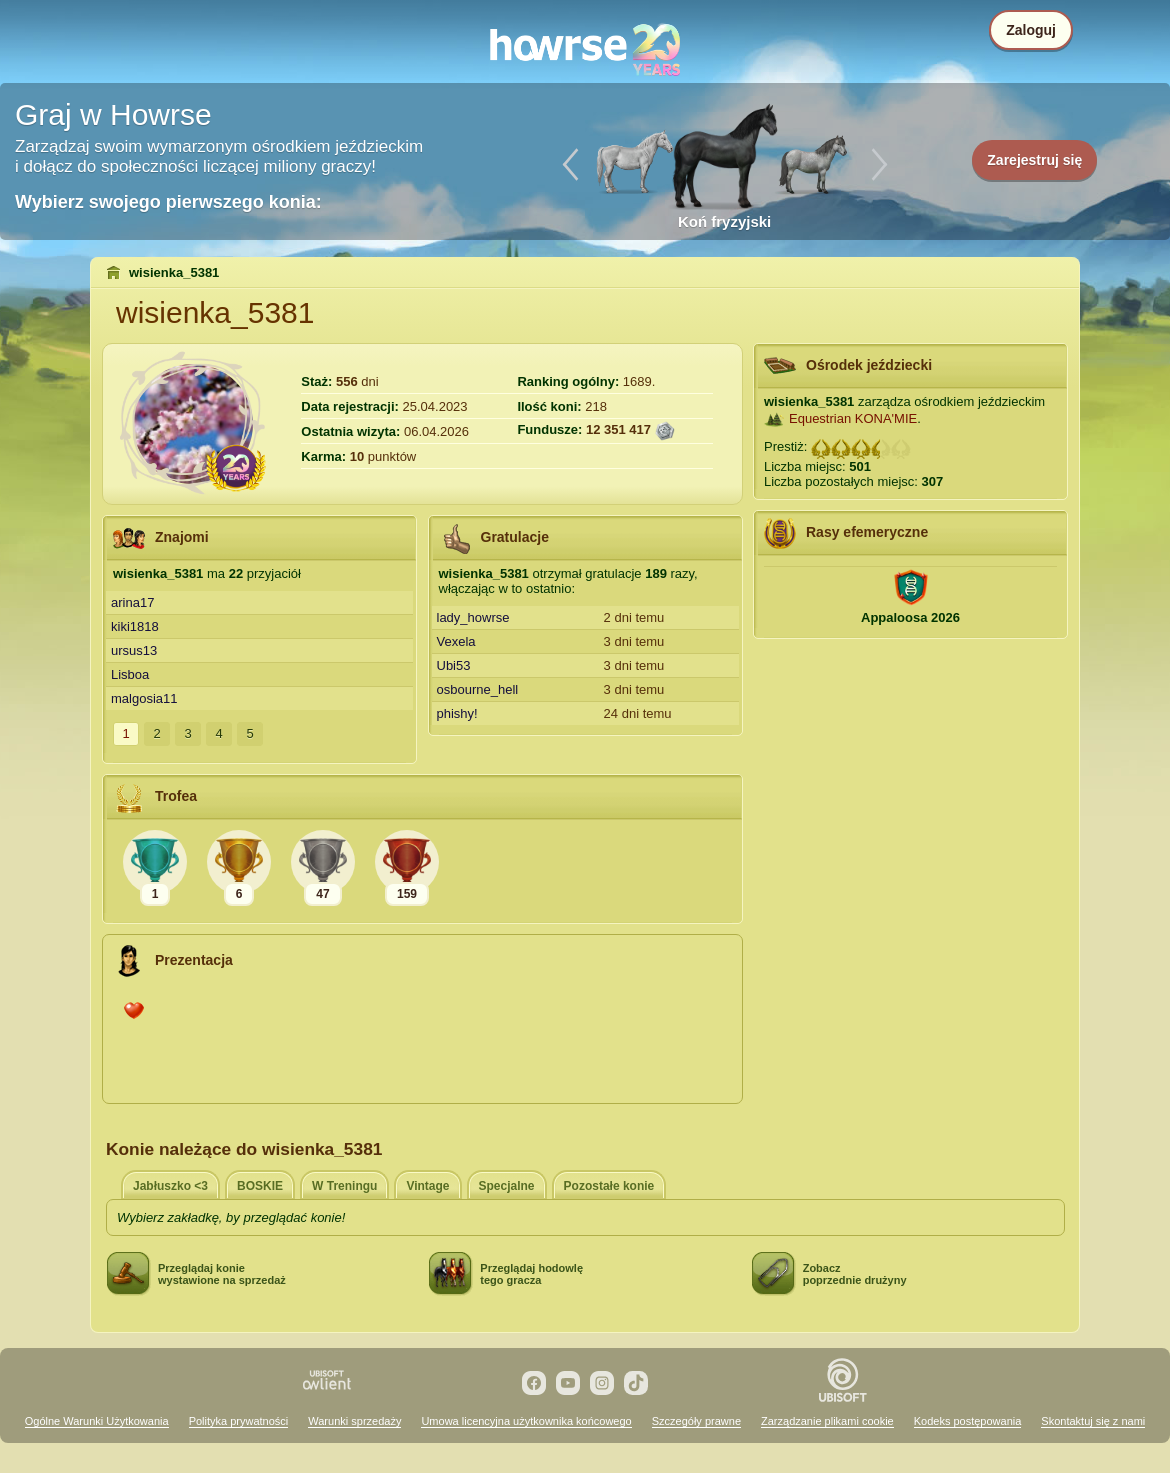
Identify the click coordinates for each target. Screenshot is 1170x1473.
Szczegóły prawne (696, 1421)
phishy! (457, 713)
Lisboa (130, 674)
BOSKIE (260, 1186)
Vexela (456, 641)
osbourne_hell (478, 689)
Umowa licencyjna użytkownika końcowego (526, 1421)
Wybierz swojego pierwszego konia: (168, 202)
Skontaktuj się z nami (1093, 1421)
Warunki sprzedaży (354, 1421)
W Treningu (344, 1186)
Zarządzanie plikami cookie (827, 1421)
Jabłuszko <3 (170, 1186)
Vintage (427, 1186)
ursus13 (134, 650)
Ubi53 (454, 665)
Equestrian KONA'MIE (853, 418)
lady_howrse (473, 617)
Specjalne (507, 1186)
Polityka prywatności (239, 1421)
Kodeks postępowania (968, 1421)
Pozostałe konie (609, 1186)
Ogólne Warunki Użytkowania (97, 1421)
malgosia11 (144, 698)
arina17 (132, 602)
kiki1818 (135, 626)
